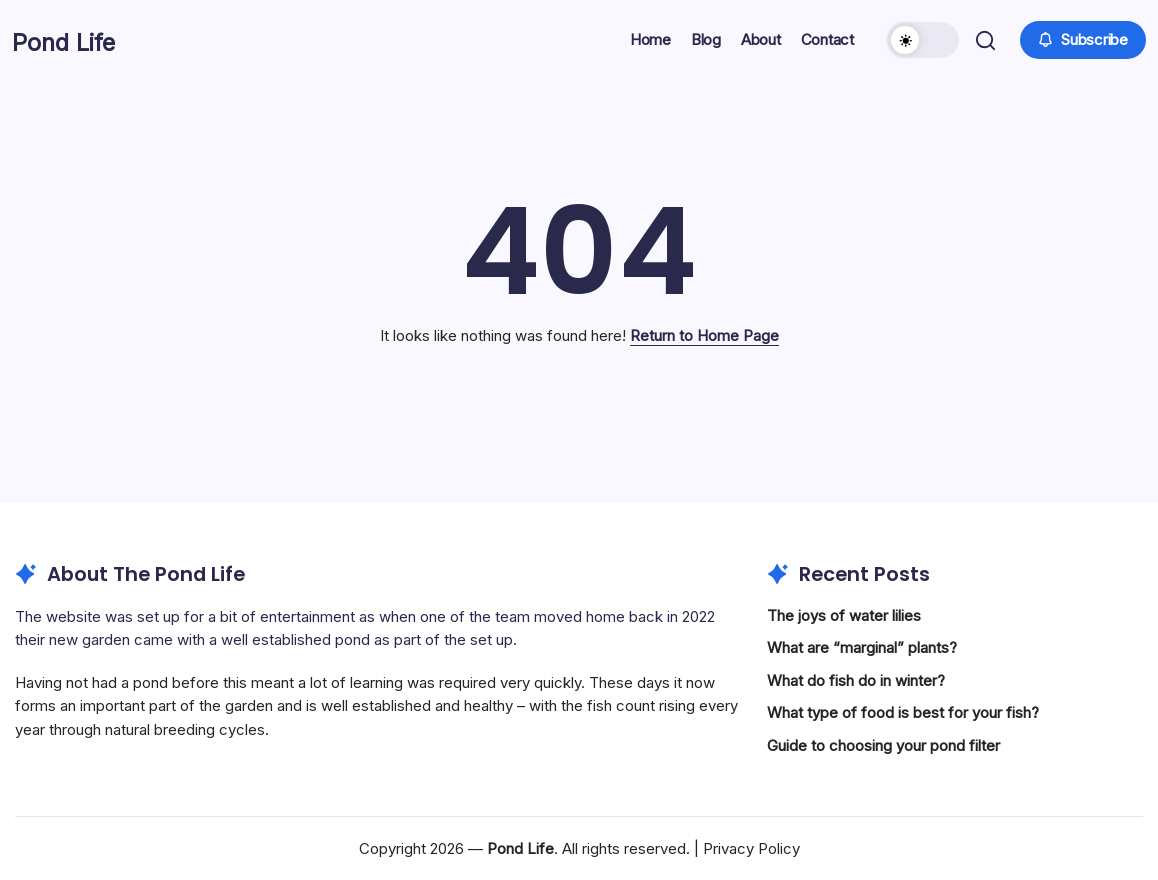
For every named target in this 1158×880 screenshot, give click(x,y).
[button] (921, 40)
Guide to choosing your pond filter (883, 745)
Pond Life (83, 40)
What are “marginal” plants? (862, 647)
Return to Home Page (704, 335)
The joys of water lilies (844, 615)
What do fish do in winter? (856, 680)
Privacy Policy (751, 848)
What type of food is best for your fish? (903, 712)
